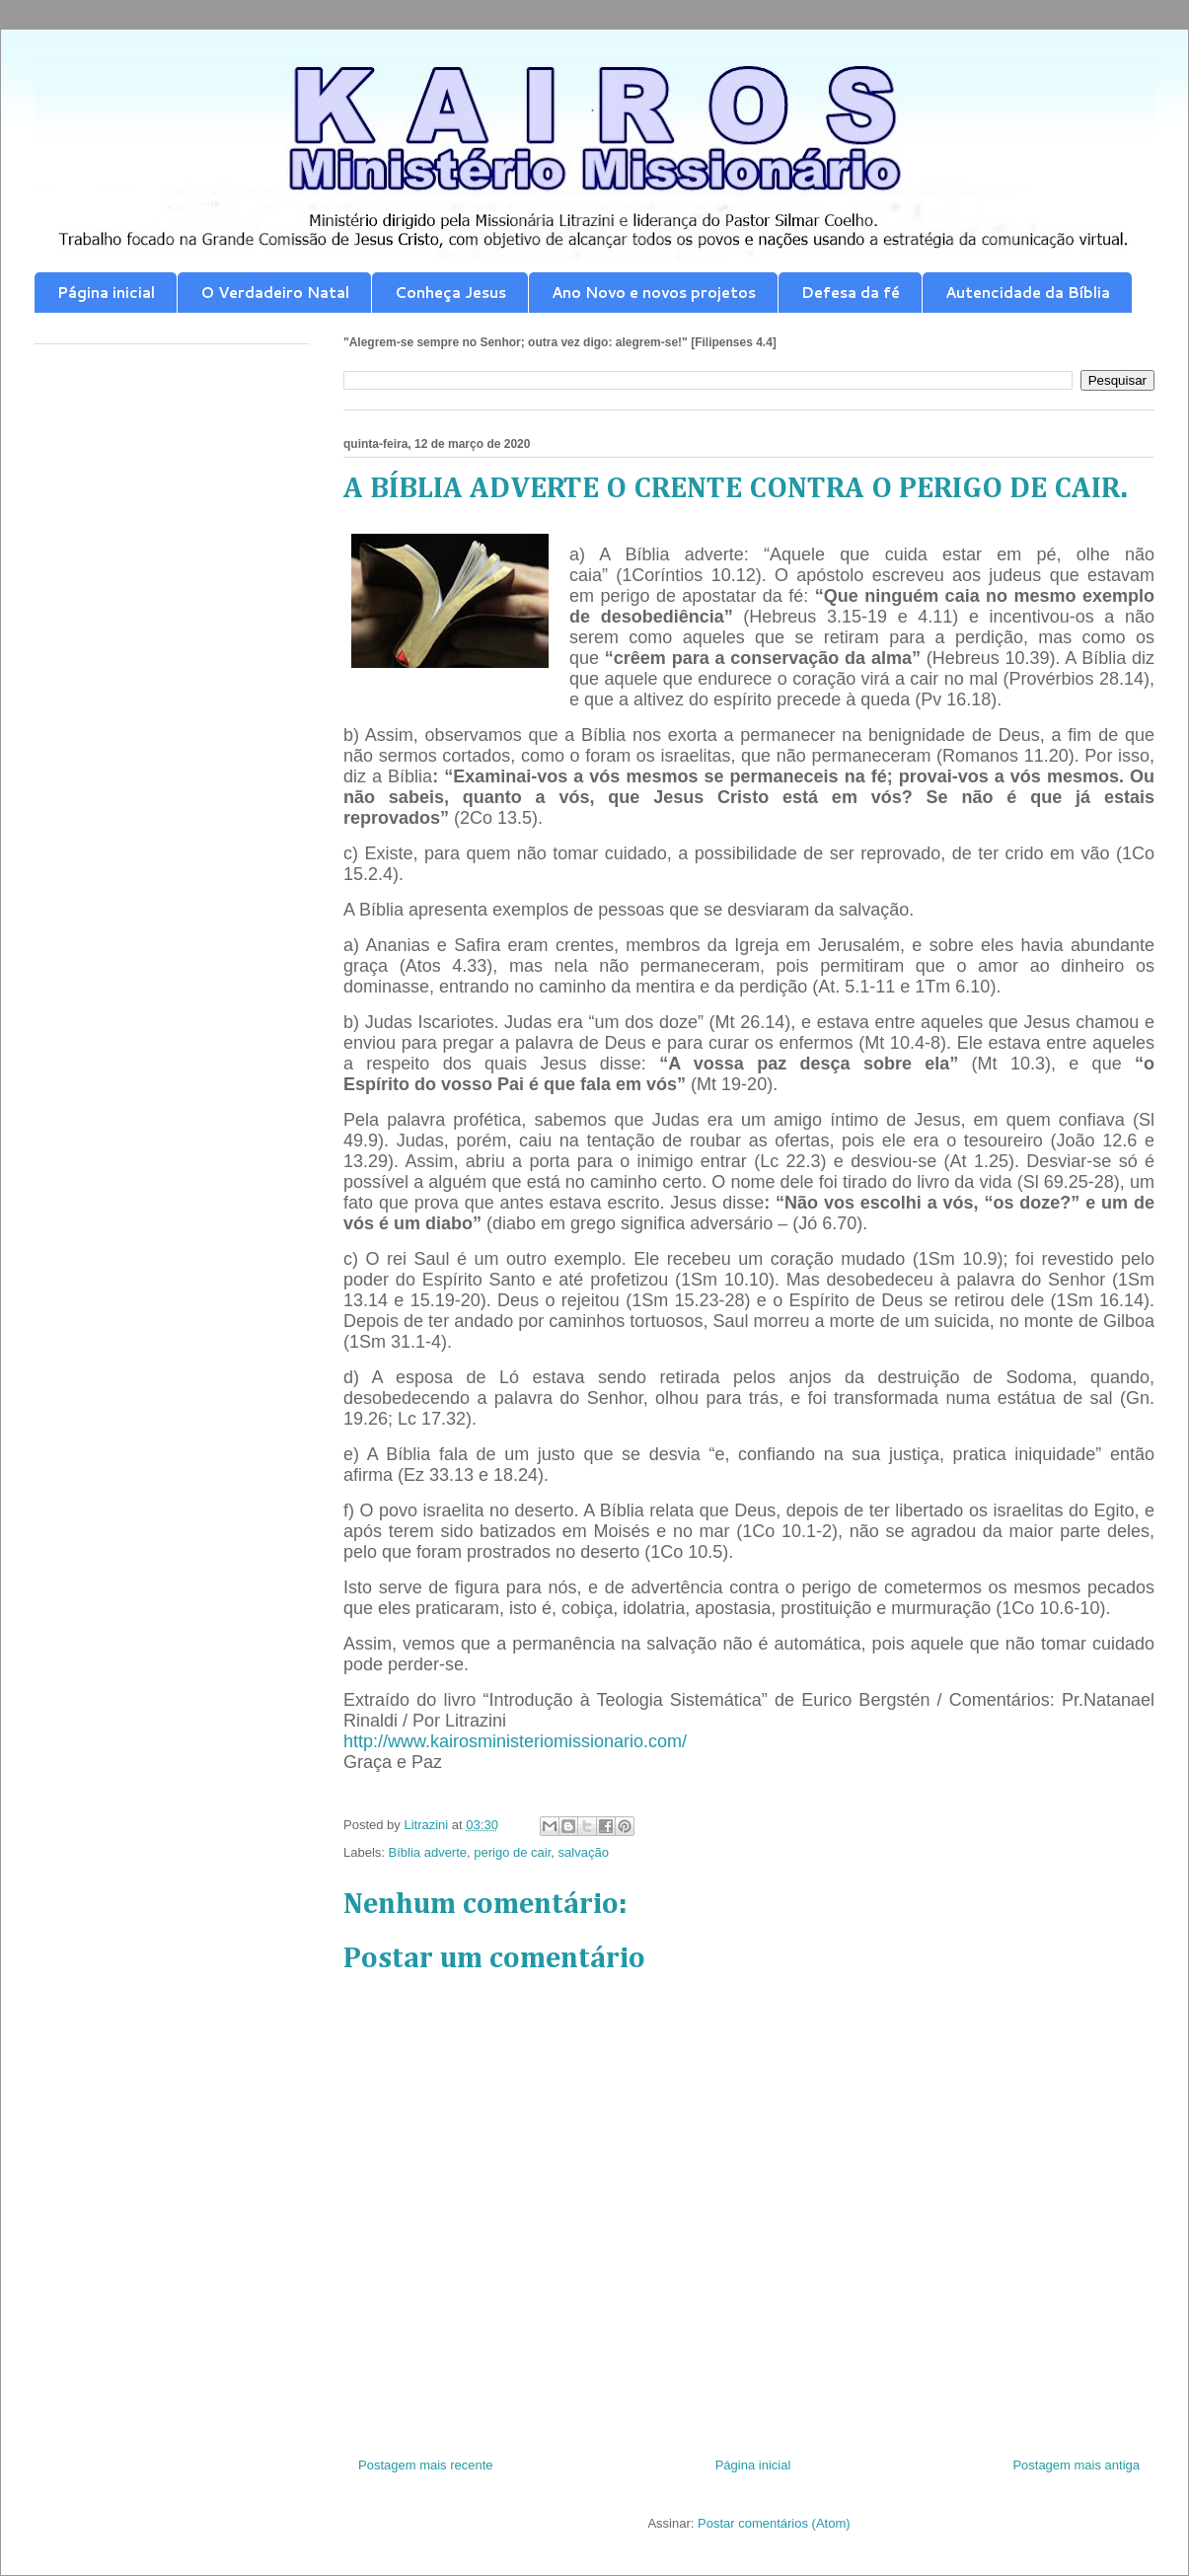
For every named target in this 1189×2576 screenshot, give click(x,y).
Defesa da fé (850, 292)
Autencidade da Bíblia (1027, 292)
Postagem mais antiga (1076, 2465)
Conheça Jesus (450, 292)
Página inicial (106, 292)
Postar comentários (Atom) (774, 2523)
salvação (583, 1852)
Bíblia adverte (428, 1852)
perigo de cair (512, 1852)
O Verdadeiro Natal (274, 292)
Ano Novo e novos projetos (654, 292)
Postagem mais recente (425, 2465)
